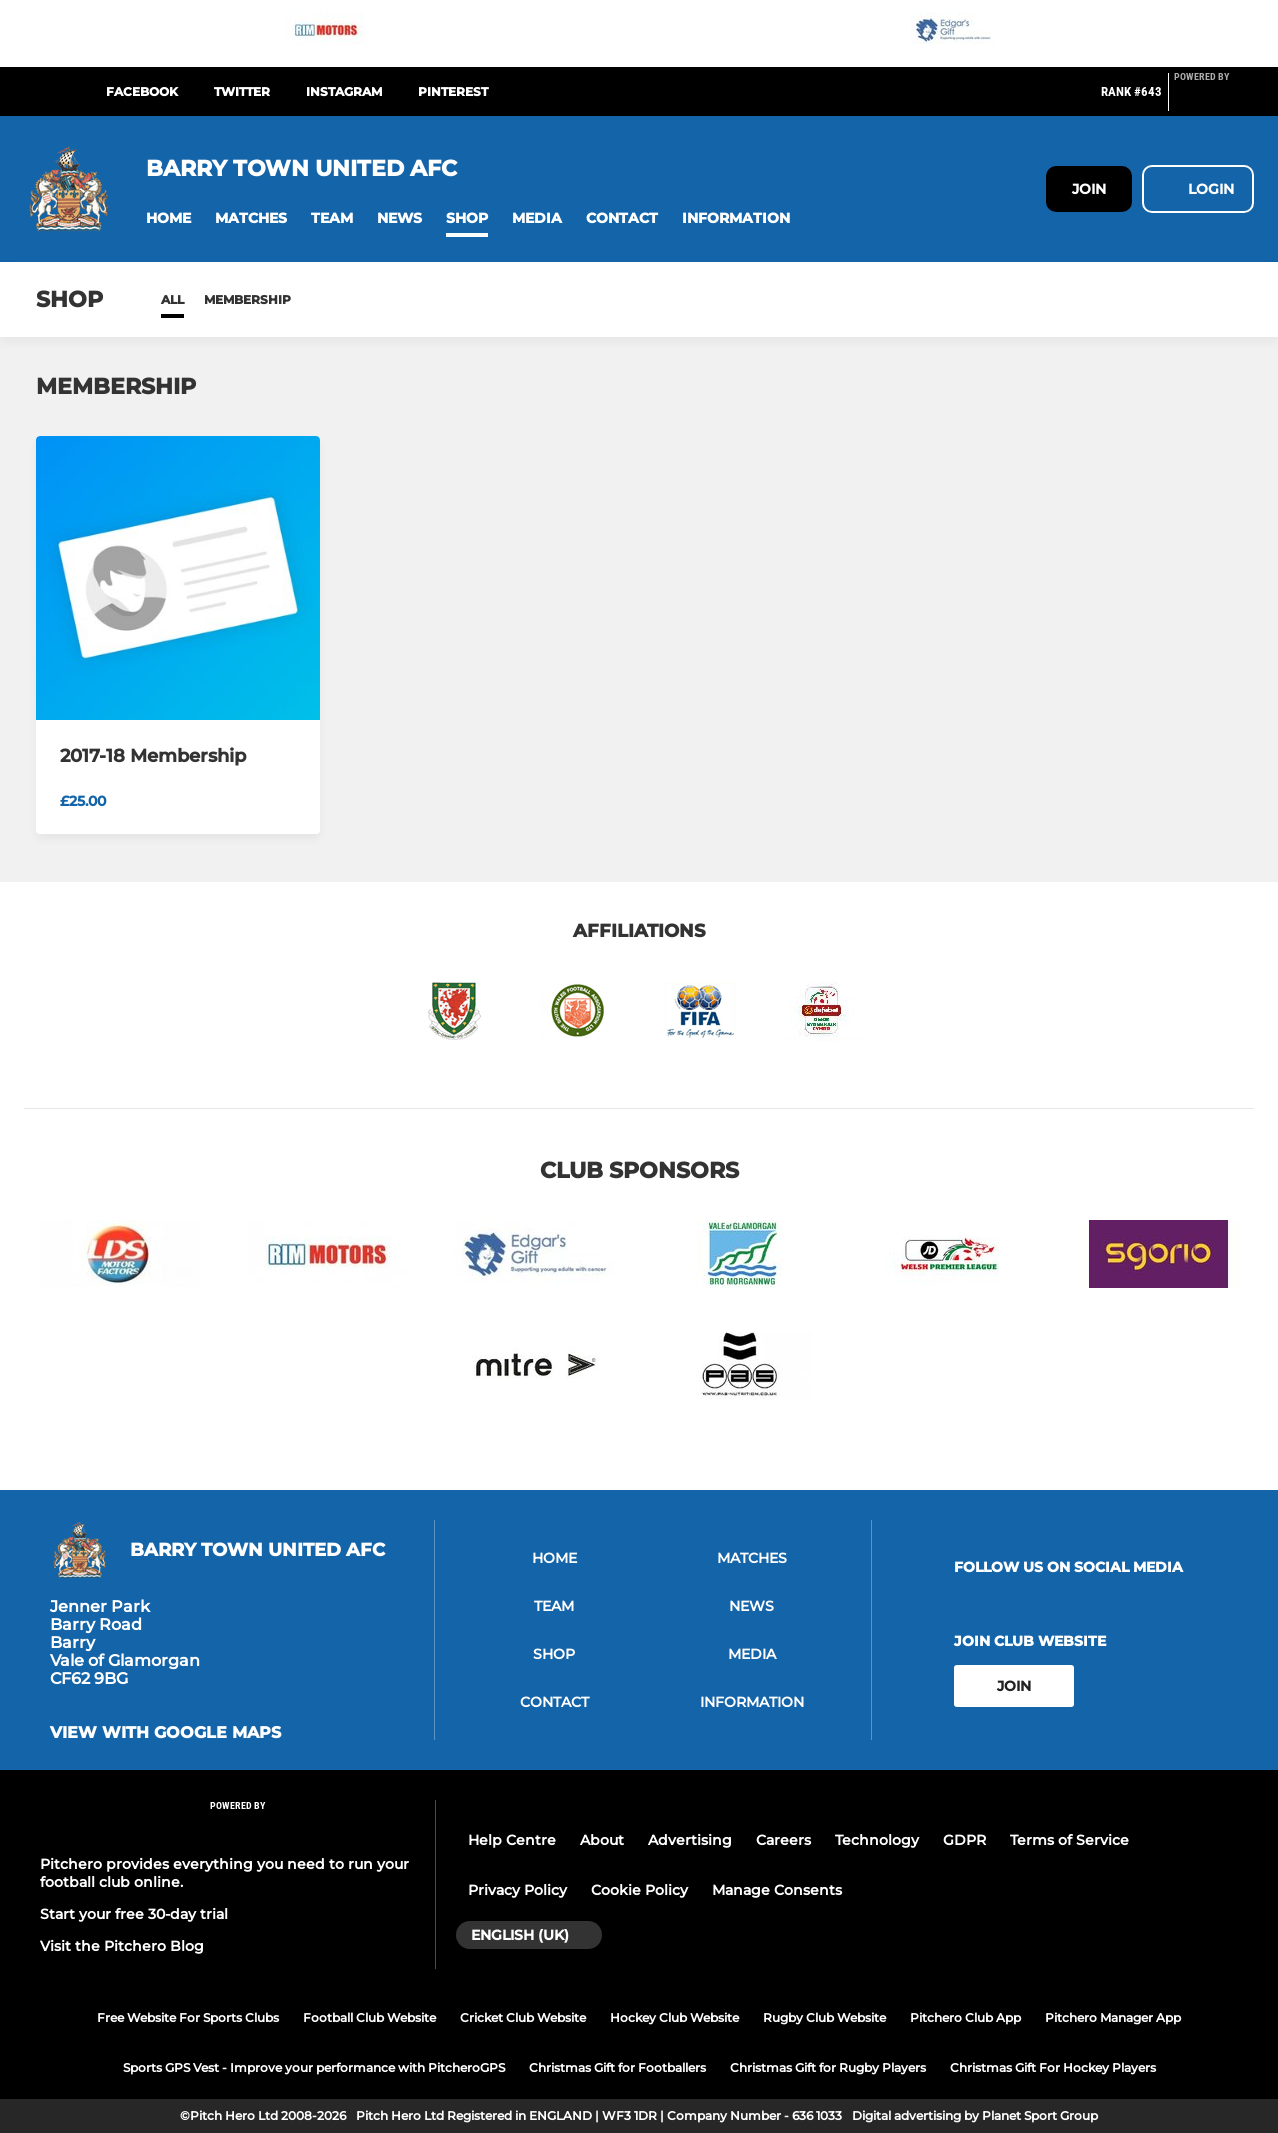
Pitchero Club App (965, 2017)
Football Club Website (369, 2017)
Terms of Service (1069, 1840)
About (602, 1840)
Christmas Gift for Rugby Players (828, 2067)
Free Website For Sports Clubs (188, 2017)
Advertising (690, 1840)
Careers (783, 1840)
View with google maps (165, 1733)
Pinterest (453, 91)
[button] (168, 218)
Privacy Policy (517, 1890)
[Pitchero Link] (1214, 100)
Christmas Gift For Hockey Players (1053, 2067)
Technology (877, 1840)
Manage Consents (777, 1890)
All (172, 299)
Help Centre (512, 1840)
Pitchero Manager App (1113, 2017)
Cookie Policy (639, 1890)
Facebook (142, 91)
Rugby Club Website (824, 2017)
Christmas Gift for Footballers (617, 2067)
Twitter (242, 91)
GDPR (964, 1840)
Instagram (344, 91)
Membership (247, 299)
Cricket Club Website (523, 2017)
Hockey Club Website (674, 2017)
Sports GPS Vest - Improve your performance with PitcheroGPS (314, 2067)
